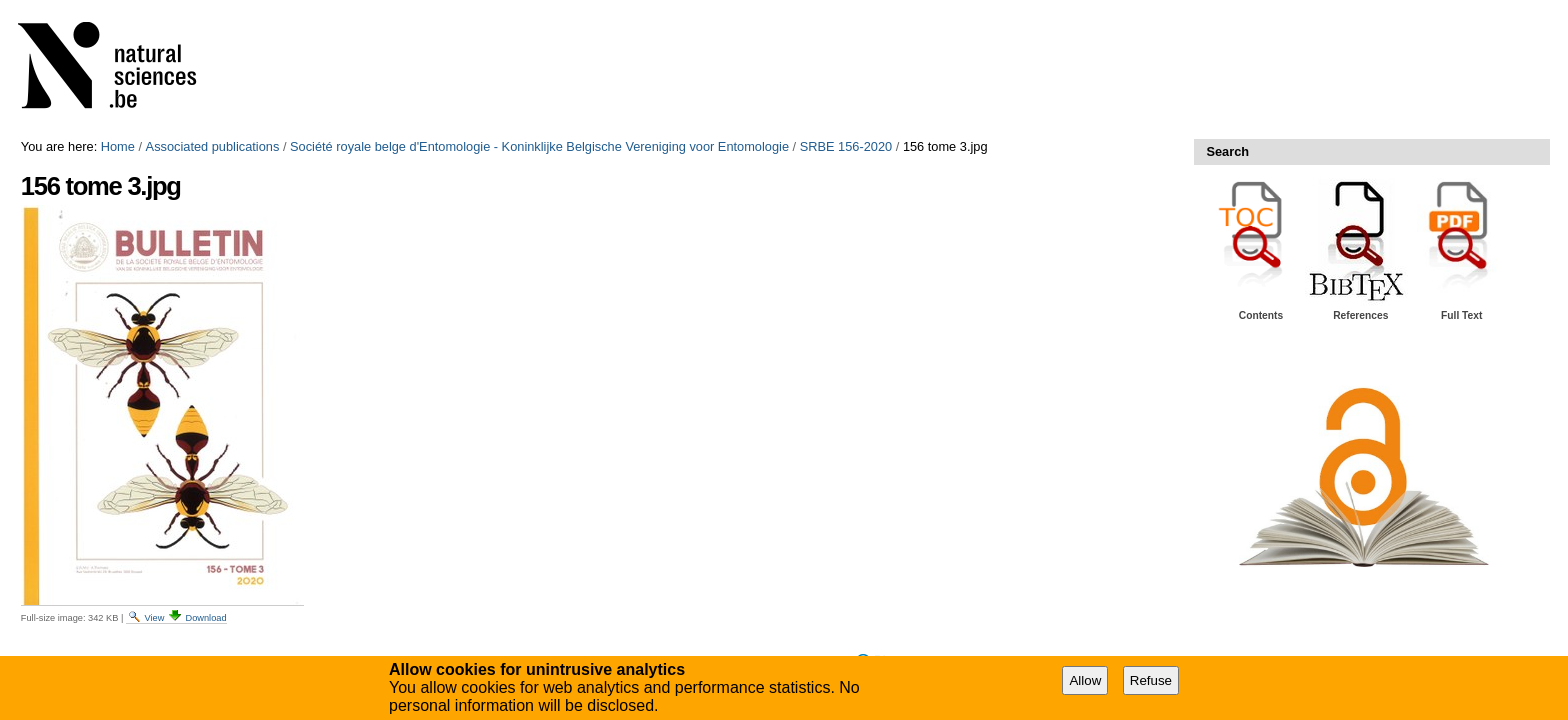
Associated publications (213, 146)
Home (118, 146)
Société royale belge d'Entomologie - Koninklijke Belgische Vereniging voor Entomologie (539, 146)
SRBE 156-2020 (846, 146)
